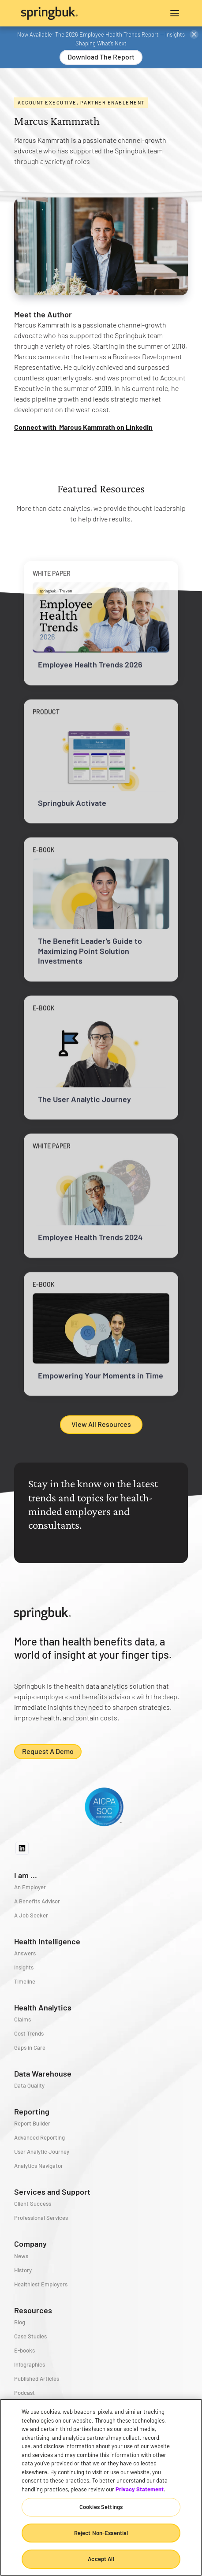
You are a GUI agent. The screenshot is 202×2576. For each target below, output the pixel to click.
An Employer (30, 1887)
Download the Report (101, 56)
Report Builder (32, 2123)
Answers (25, 1953)
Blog (19, 2322)
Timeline (24, 1981)
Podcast (24, 2392)
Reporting (31, 2111)
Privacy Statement (140, 2489)
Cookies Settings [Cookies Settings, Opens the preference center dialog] (101, 2506)
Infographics (29, 2364)
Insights (24, 1967)
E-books (24, 2350)
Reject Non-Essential (101, 2532)
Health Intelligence (47, 1941)
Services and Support (52, 2191)
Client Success (32, 2203)
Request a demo (48, 1751)
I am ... (25, 1875)
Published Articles (36, 2378)
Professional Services (41, 2217)
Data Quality (29, 2085)
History (23, 2270)
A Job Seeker (31, 1915)
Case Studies (30, 2336)
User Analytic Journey (41, 2151)
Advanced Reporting (39, 2137)
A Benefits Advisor (37, 1901)
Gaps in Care (29, 2047)
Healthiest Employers (40, 2284)
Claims (22, 2019)
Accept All (101, 2558)
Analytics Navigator (38, 2165)
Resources (33, 2310)
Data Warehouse (42, 2073)
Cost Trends (29, 2033)
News (21, 2256)
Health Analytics (42, 2007)
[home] (61, 13)
